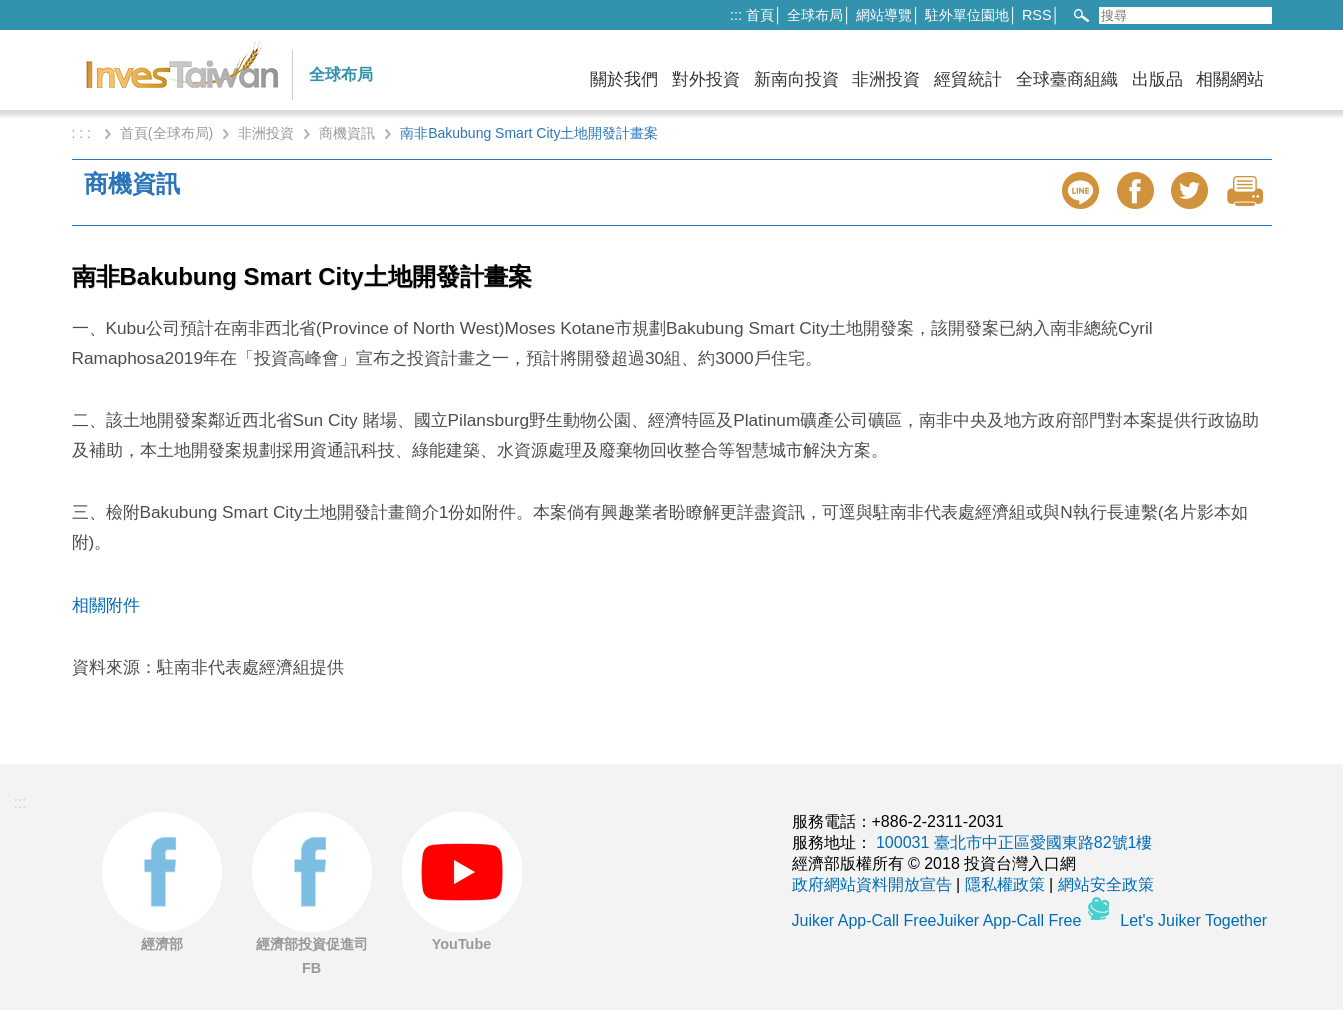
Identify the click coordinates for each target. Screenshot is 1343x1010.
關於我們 (624, 79)
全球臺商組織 (1067, 79)
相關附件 (106, 605)
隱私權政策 (1005, 884)
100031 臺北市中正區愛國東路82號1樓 (1014, 842)
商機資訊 (347, 133)
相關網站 (1230, 79)
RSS (1037, 15)
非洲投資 (886, 79)
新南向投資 (796, 79)
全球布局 (815, 15)
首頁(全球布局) (166, 133)
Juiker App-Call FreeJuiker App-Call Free (939, 920)
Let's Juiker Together (1193, 920)
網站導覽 (884, 15)
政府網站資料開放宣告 (872, 884)
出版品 (1157, 79)
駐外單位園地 (967, 15)
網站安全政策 (1106, 884)
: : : (83, 133)
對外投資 (706, 79)
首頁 (760, 15)
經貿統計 (968, 79)
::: (736, 15)
